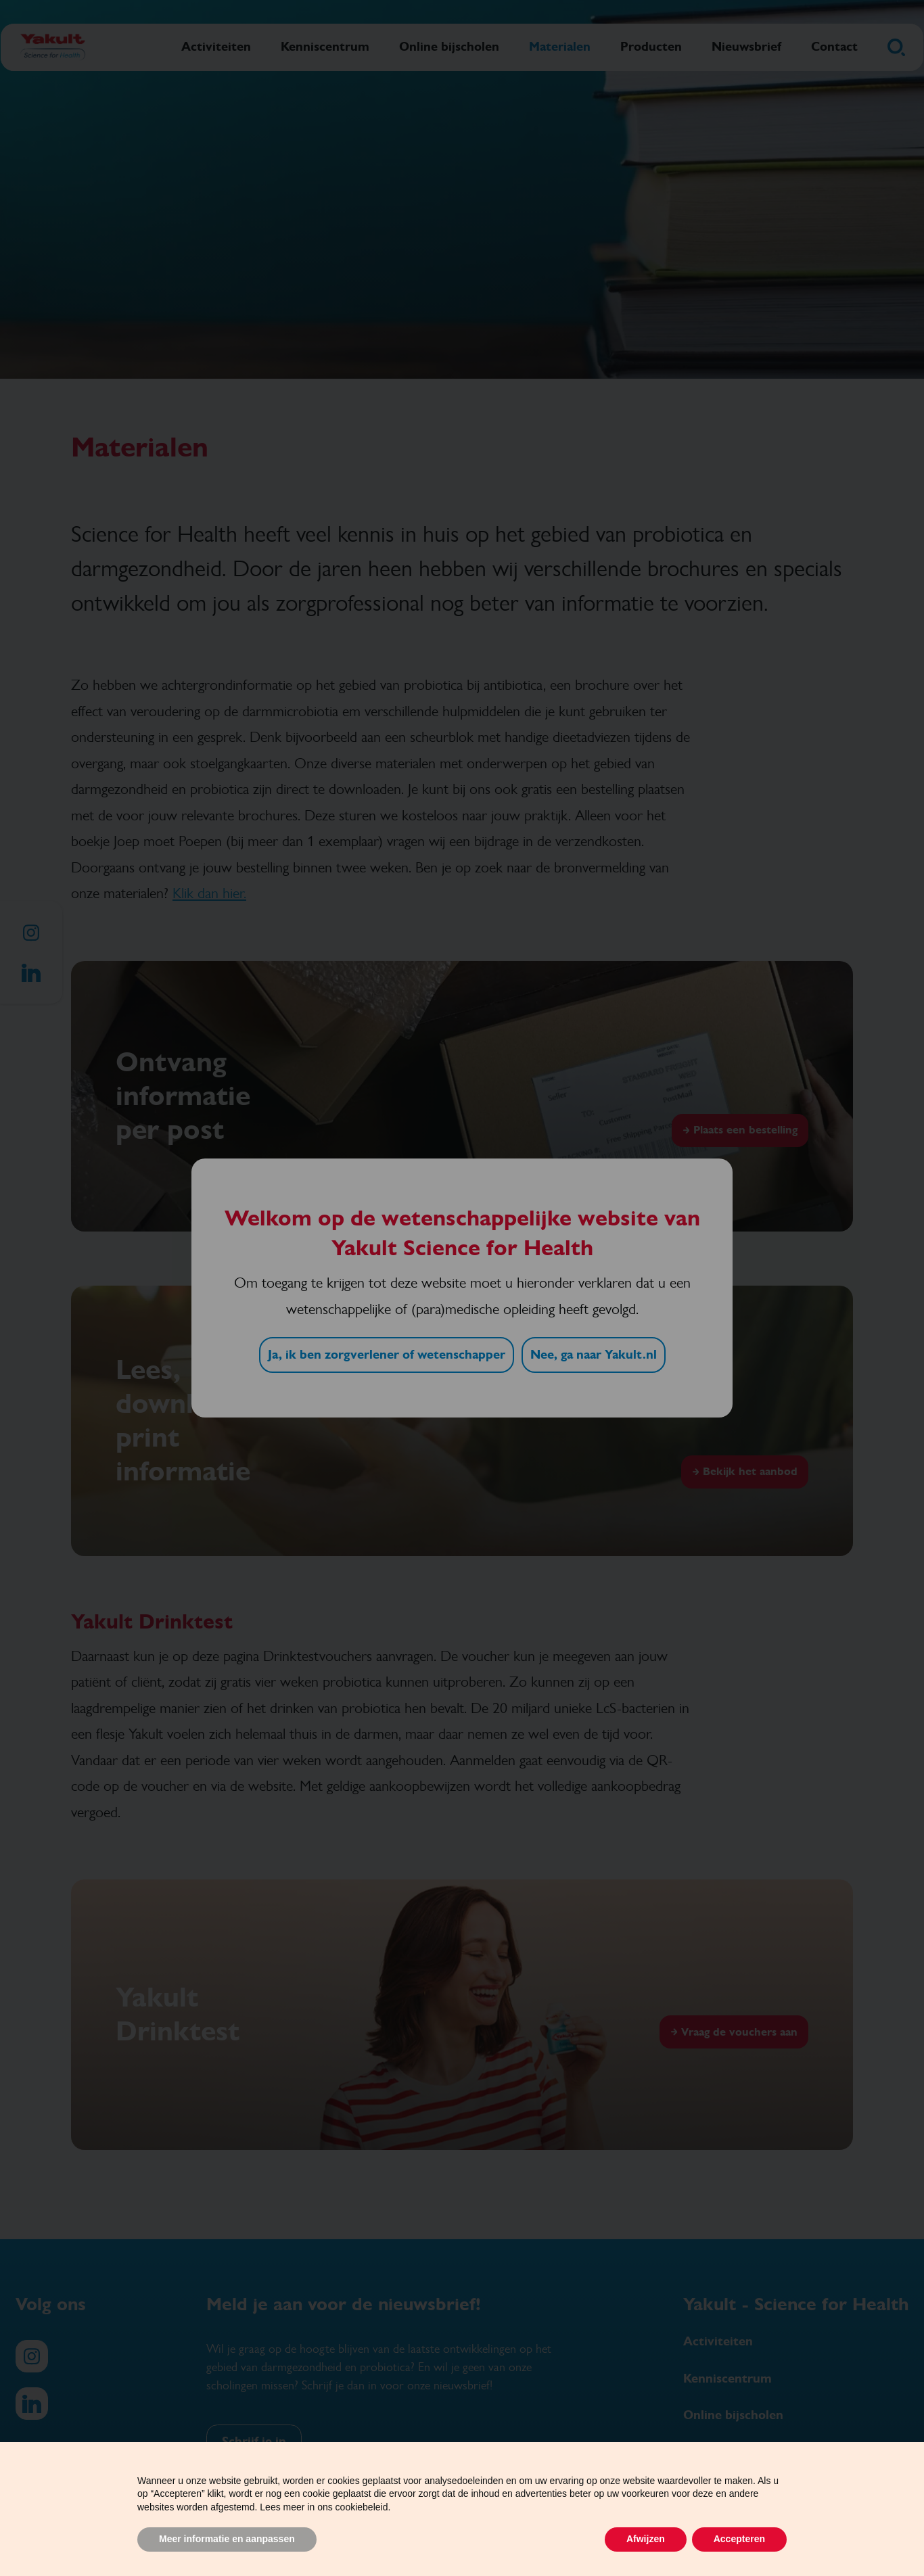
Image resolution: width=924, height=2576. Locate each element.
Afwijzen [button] (645, 2538)
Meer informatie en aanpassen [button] (227, 2538)
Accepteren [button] (739, 2538)
